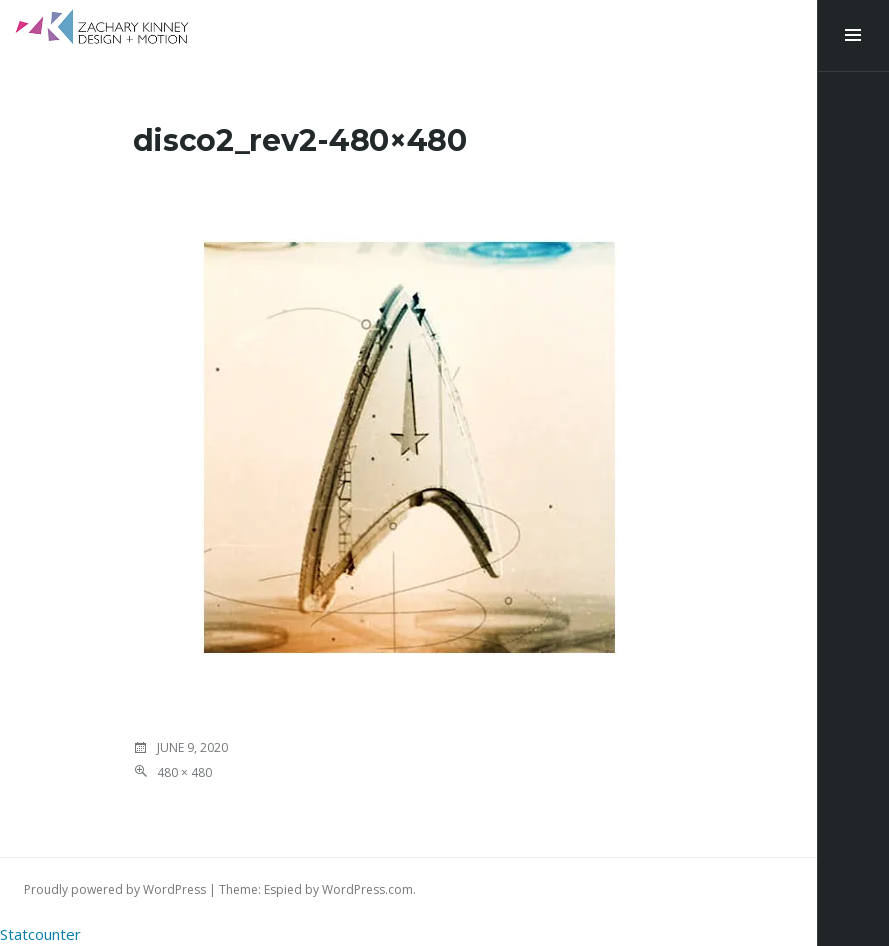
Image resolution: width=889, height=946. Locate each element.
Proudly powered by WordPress (115, 889)
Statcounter (40, 934)
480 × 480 (184, 772)
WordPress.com (367, 889)
